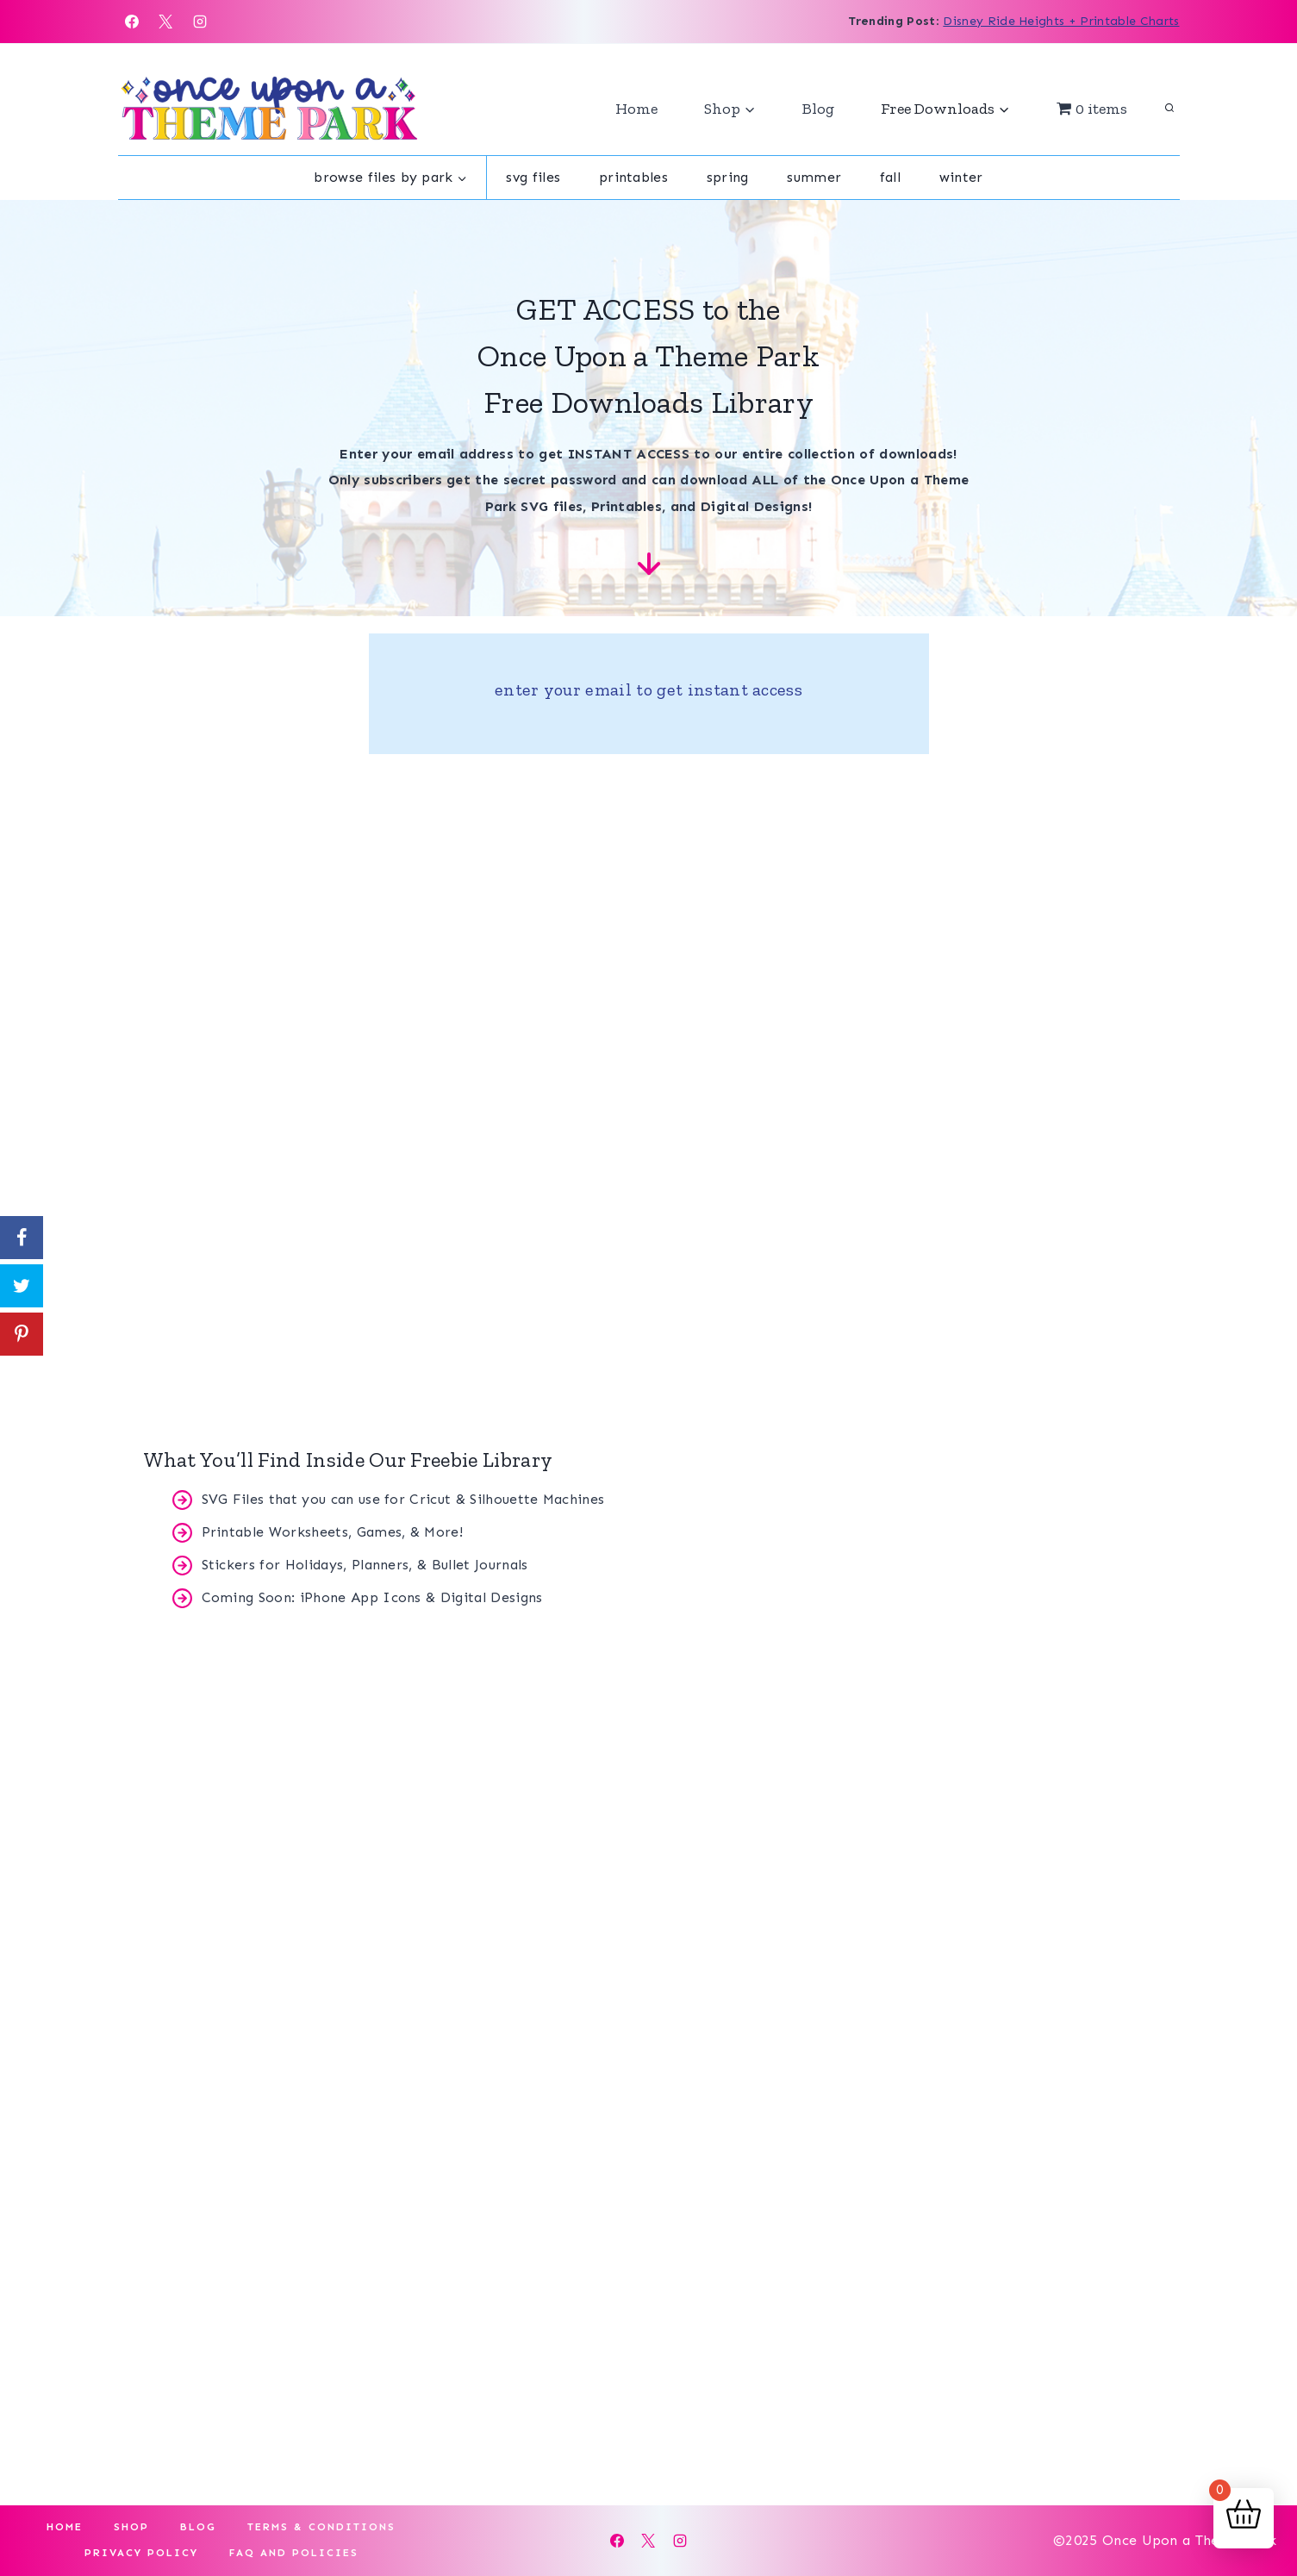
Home (636, 108)
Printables (633, 177)
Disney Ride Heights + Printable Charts (1061, 21)
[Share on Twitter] (21, 1285)
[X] (165, 21)
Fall (890, 177)
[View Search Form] (1169, 108)
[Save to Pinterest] (21, 1334)
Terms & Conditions (321, 2527)
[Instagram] (200, 21)
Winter (961, 177)
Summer (814, 177)
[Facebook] (132, 21)
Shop (131, 2527)
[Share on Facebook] (21, 1237)
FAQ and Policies (294, 2553)
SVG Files (533, 177)
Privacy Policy (141, 2553)
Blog (818, 108)
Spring (728, 177)
